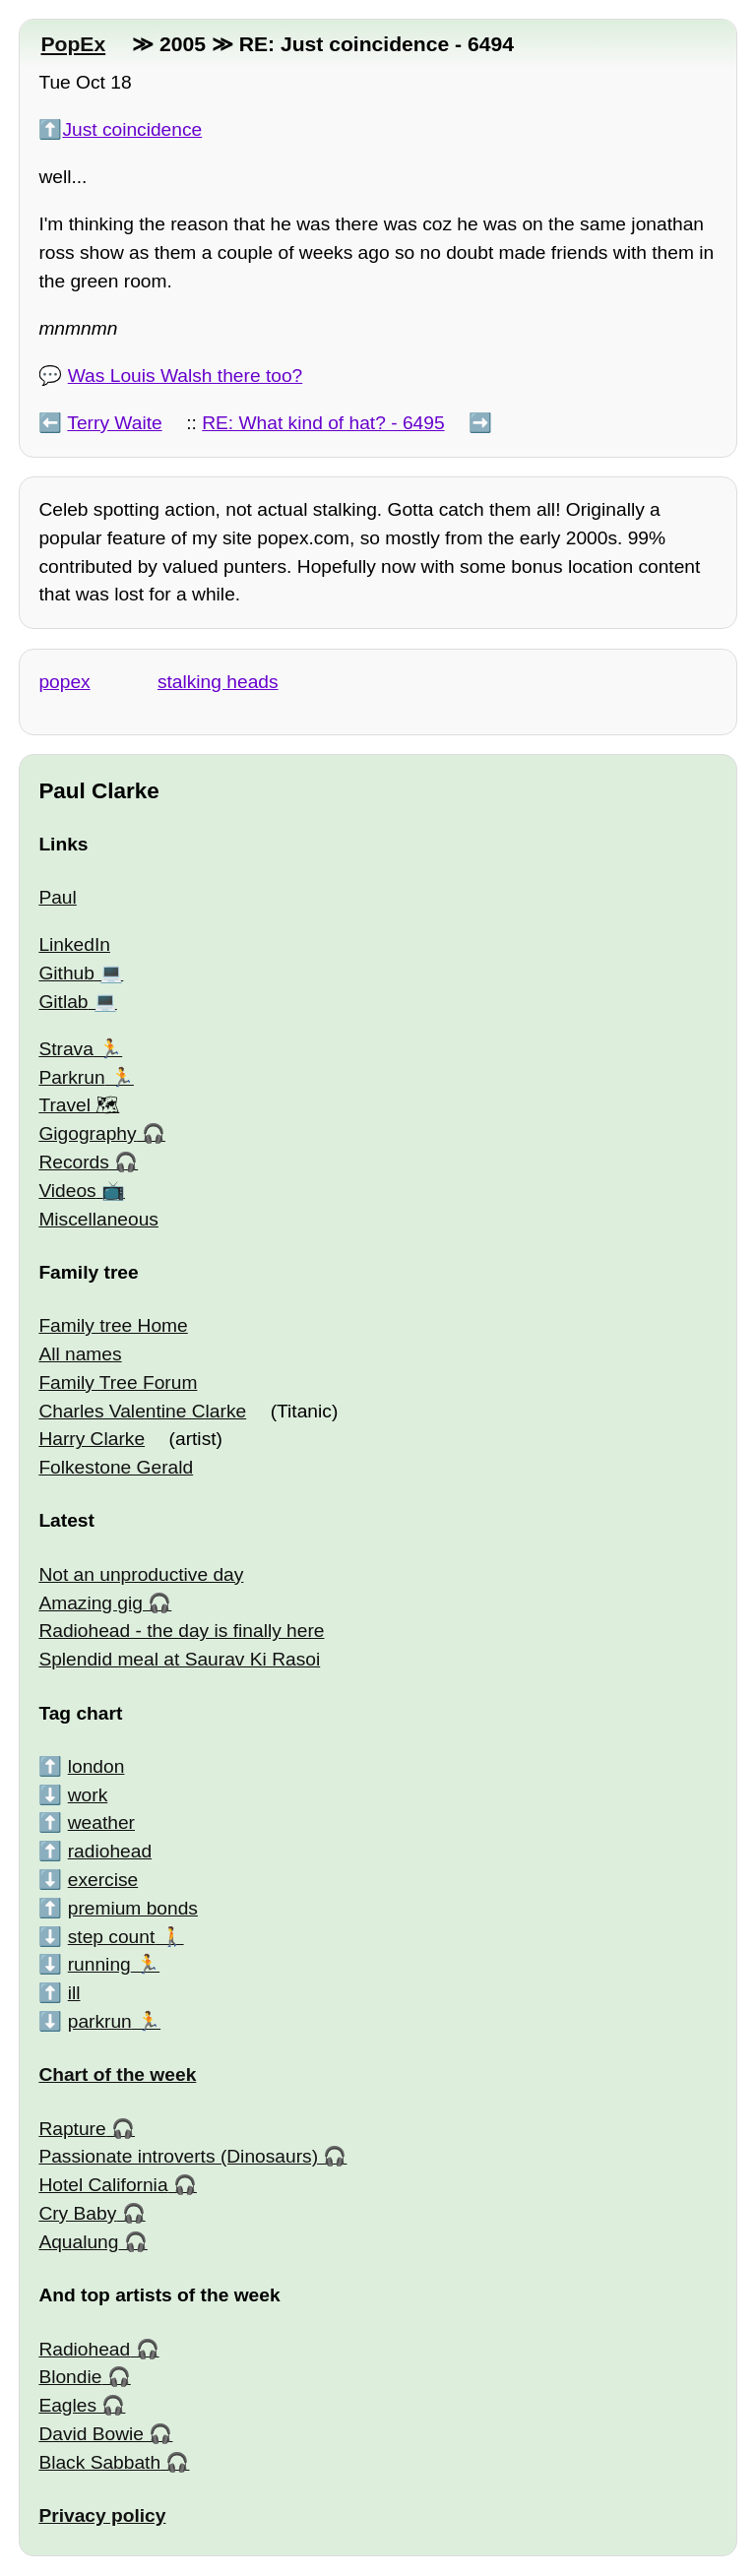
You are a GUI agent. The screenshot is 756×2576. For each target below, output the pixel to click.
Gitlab (63, 1001)
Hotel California (102, 2184)
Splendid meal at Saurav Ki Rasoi (179, 1659)
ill (74, 1992)
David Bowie (91, 2433)
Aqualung (78, 2241)
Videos (66, 1190)
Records (73, 1162)
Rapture (71, 2128)
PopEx (72, 43)
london (96, 1766)
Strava (65, 1048)
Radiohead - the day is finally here (181, 1630)
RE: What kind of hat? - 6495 (323, 422)
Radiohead (84, 2349)
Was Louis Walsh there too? (185, 375)
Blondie (69, 2376)
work (88, 1795)
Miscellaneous (98, 1219)
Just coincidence (132, 129)
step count (112, 1936)
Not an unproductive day (140, 1574)
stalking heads (218, 681)
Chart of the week (117, 2074)
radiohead (110, 1851)
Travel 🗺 (78, 1105)
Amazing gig (90, 1603)
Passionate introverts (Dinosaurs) (178, 2156)
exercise (103, 1879)
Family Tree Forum (117, 1382)
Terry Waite (114, 422)
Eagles (67, 2405)
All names (79, 1354)
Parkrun (71, 1077)
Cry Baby (77, 2213)
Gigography (87, 1133)
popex (64, 681)
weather (101, 1822)
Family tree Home (112, 1325)
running (99, 1964)
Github (66, 973)
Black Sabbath (99, 2462)
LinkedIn (74, 944)
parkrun (100, 2021)
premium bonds (133, 1908)
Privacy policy (101, 2515)
